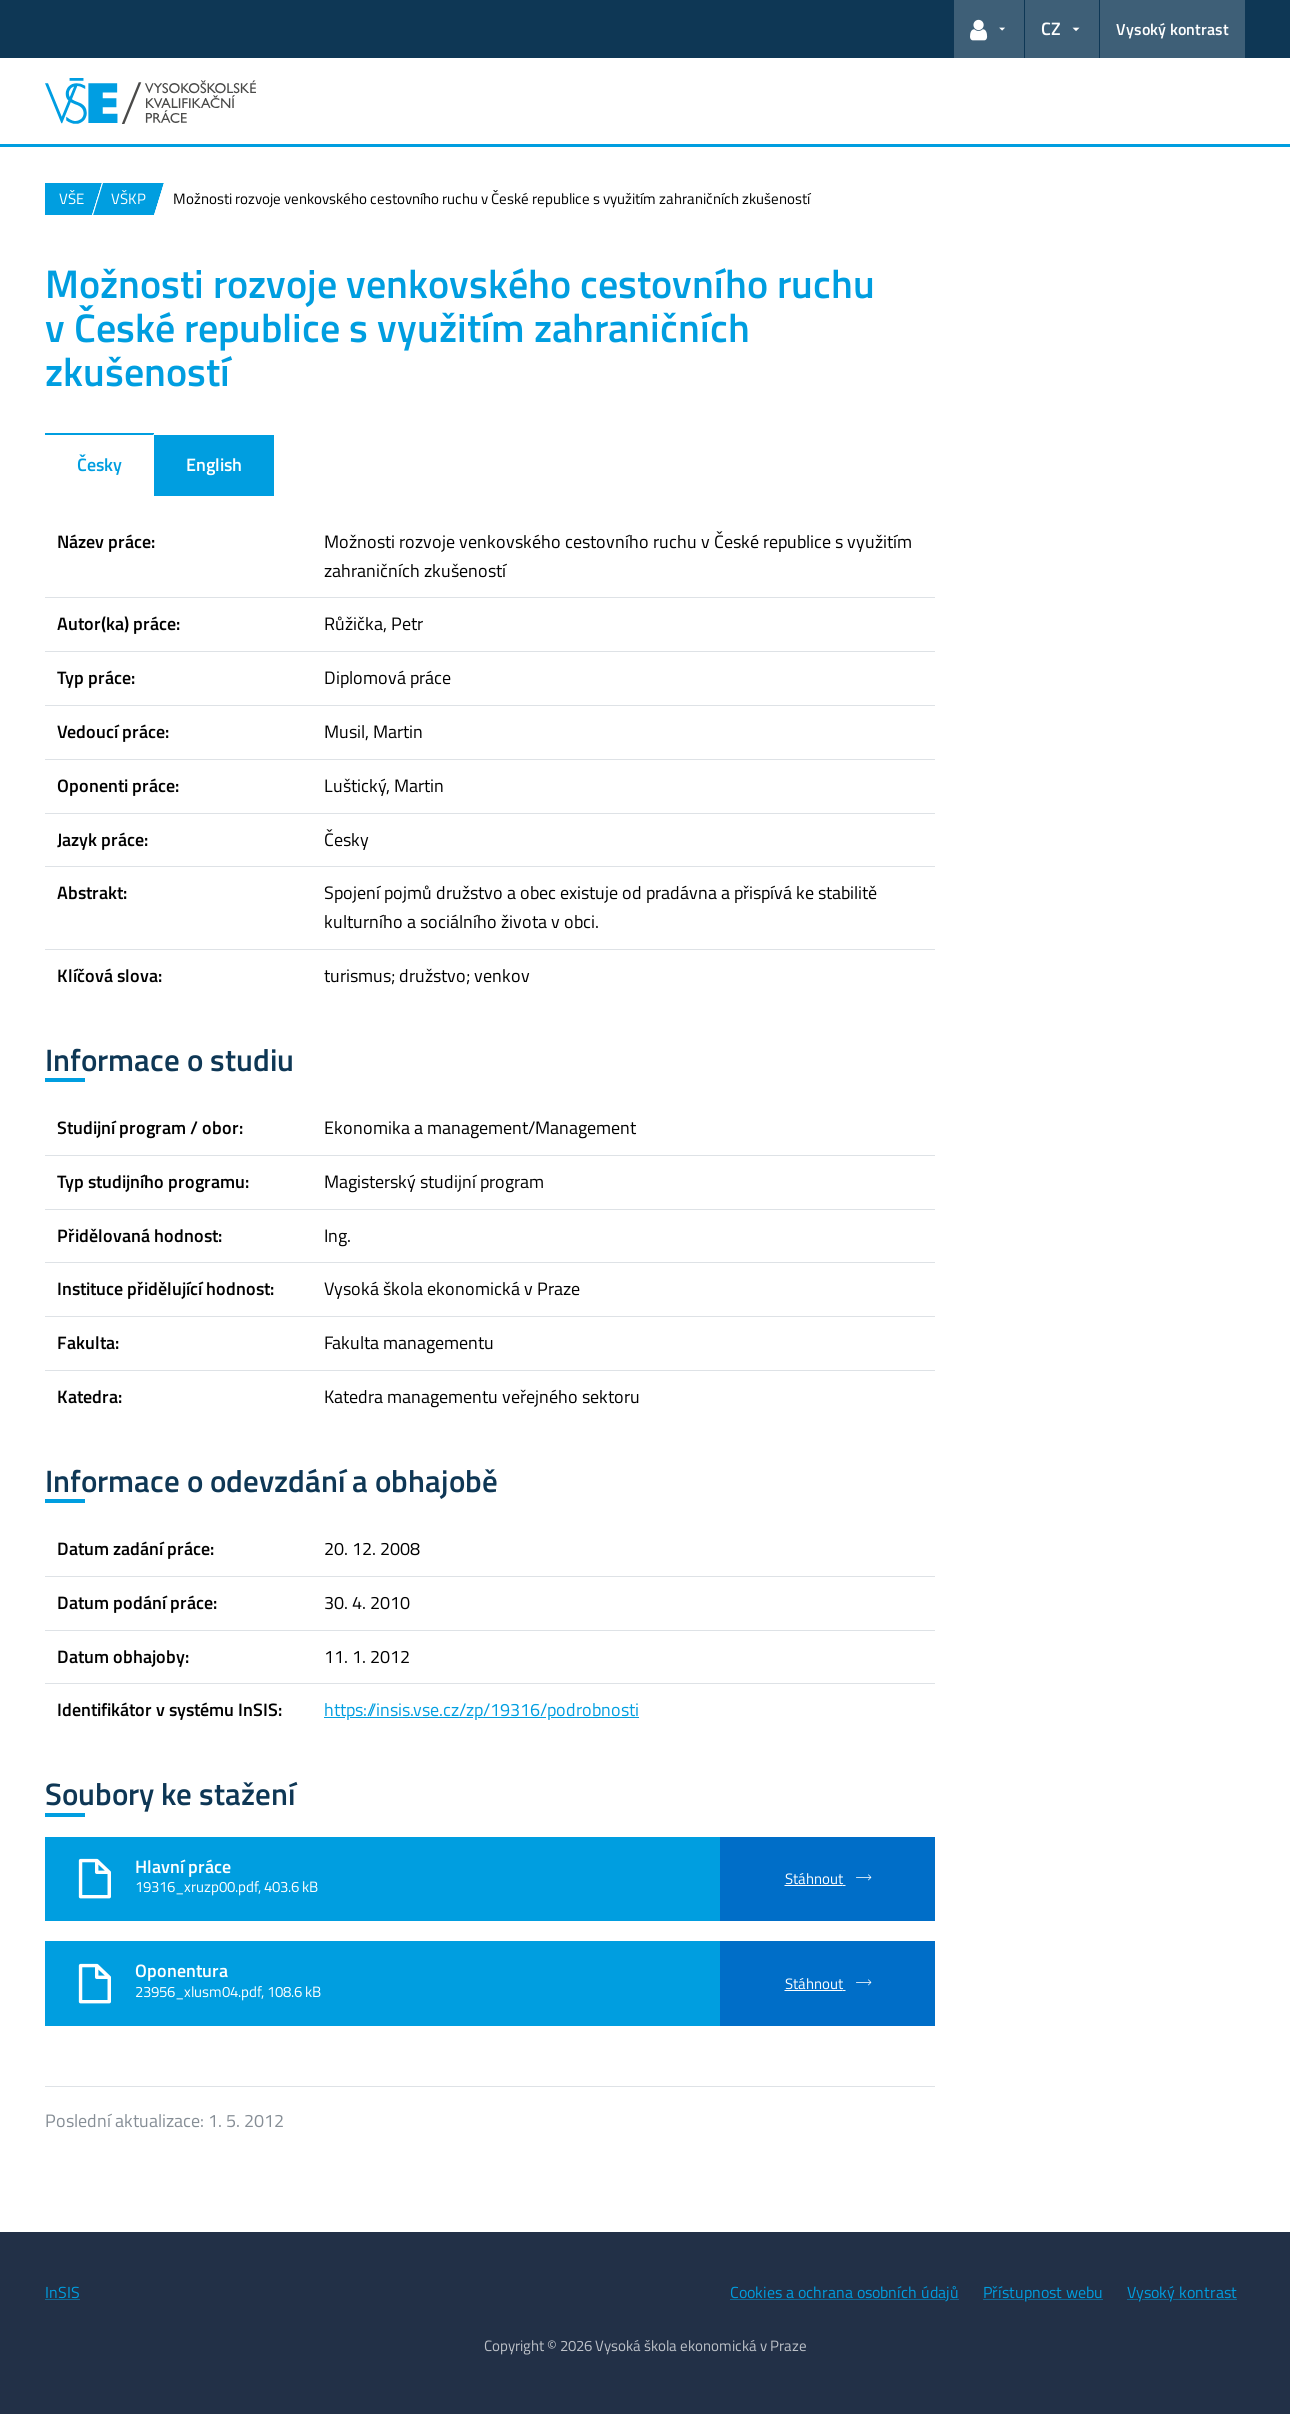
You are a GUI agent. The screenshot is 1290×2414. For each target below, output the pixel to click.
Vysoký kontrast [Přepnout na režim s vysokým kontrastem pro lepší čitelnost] (1172, 29)
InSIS (62, 2292)
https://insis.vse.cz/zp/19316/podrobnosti (481, 1709)
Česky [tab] (99, 464)
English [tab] (214, 464)
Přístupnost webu (1043, 2292)
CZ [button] (1051, 28)
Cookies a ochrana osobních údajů (844, 2292)
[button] (989, 29)
